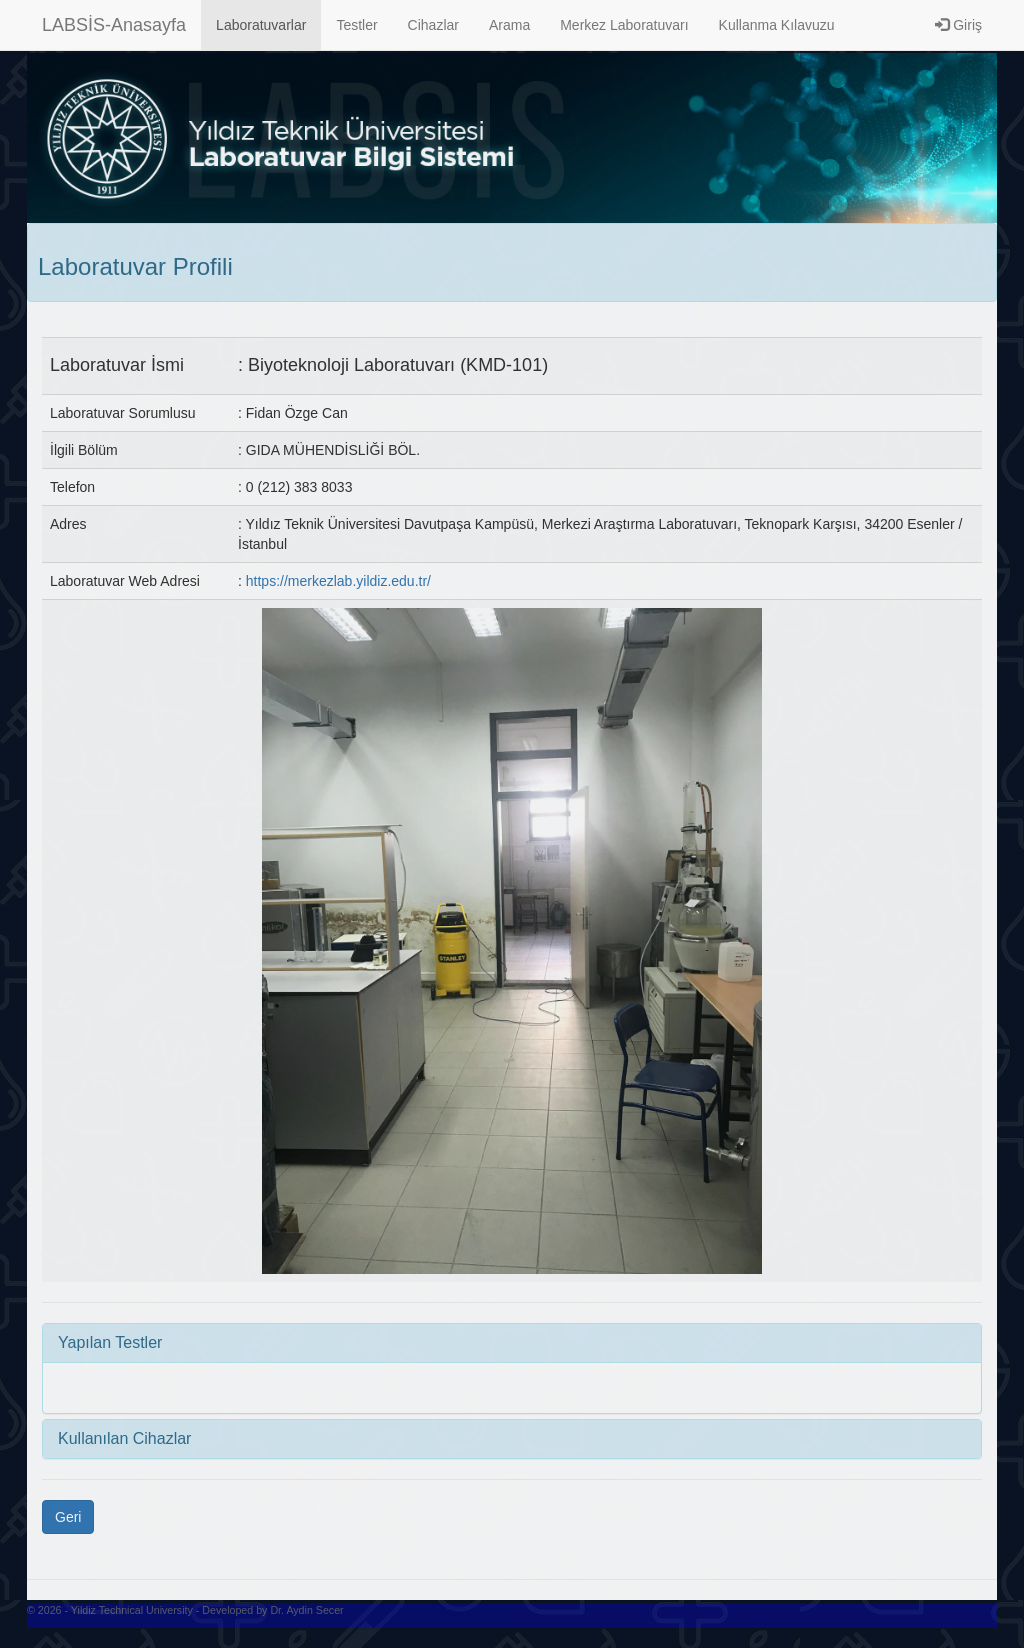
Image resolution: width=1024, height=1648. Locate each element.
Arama (509, 25)
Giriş (958, 25)
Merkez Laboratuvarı (624, 25)
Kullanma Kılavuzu (777, 25)
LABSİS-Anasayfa (114, 25)
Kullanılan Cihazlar (124, 1438)
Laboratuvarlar (261, 25)
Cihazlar (433, 25)
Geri (68, 1517)
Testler (356, 25)
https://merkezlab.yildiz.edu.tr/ (338, 581)
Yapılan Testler (110, 1342)
